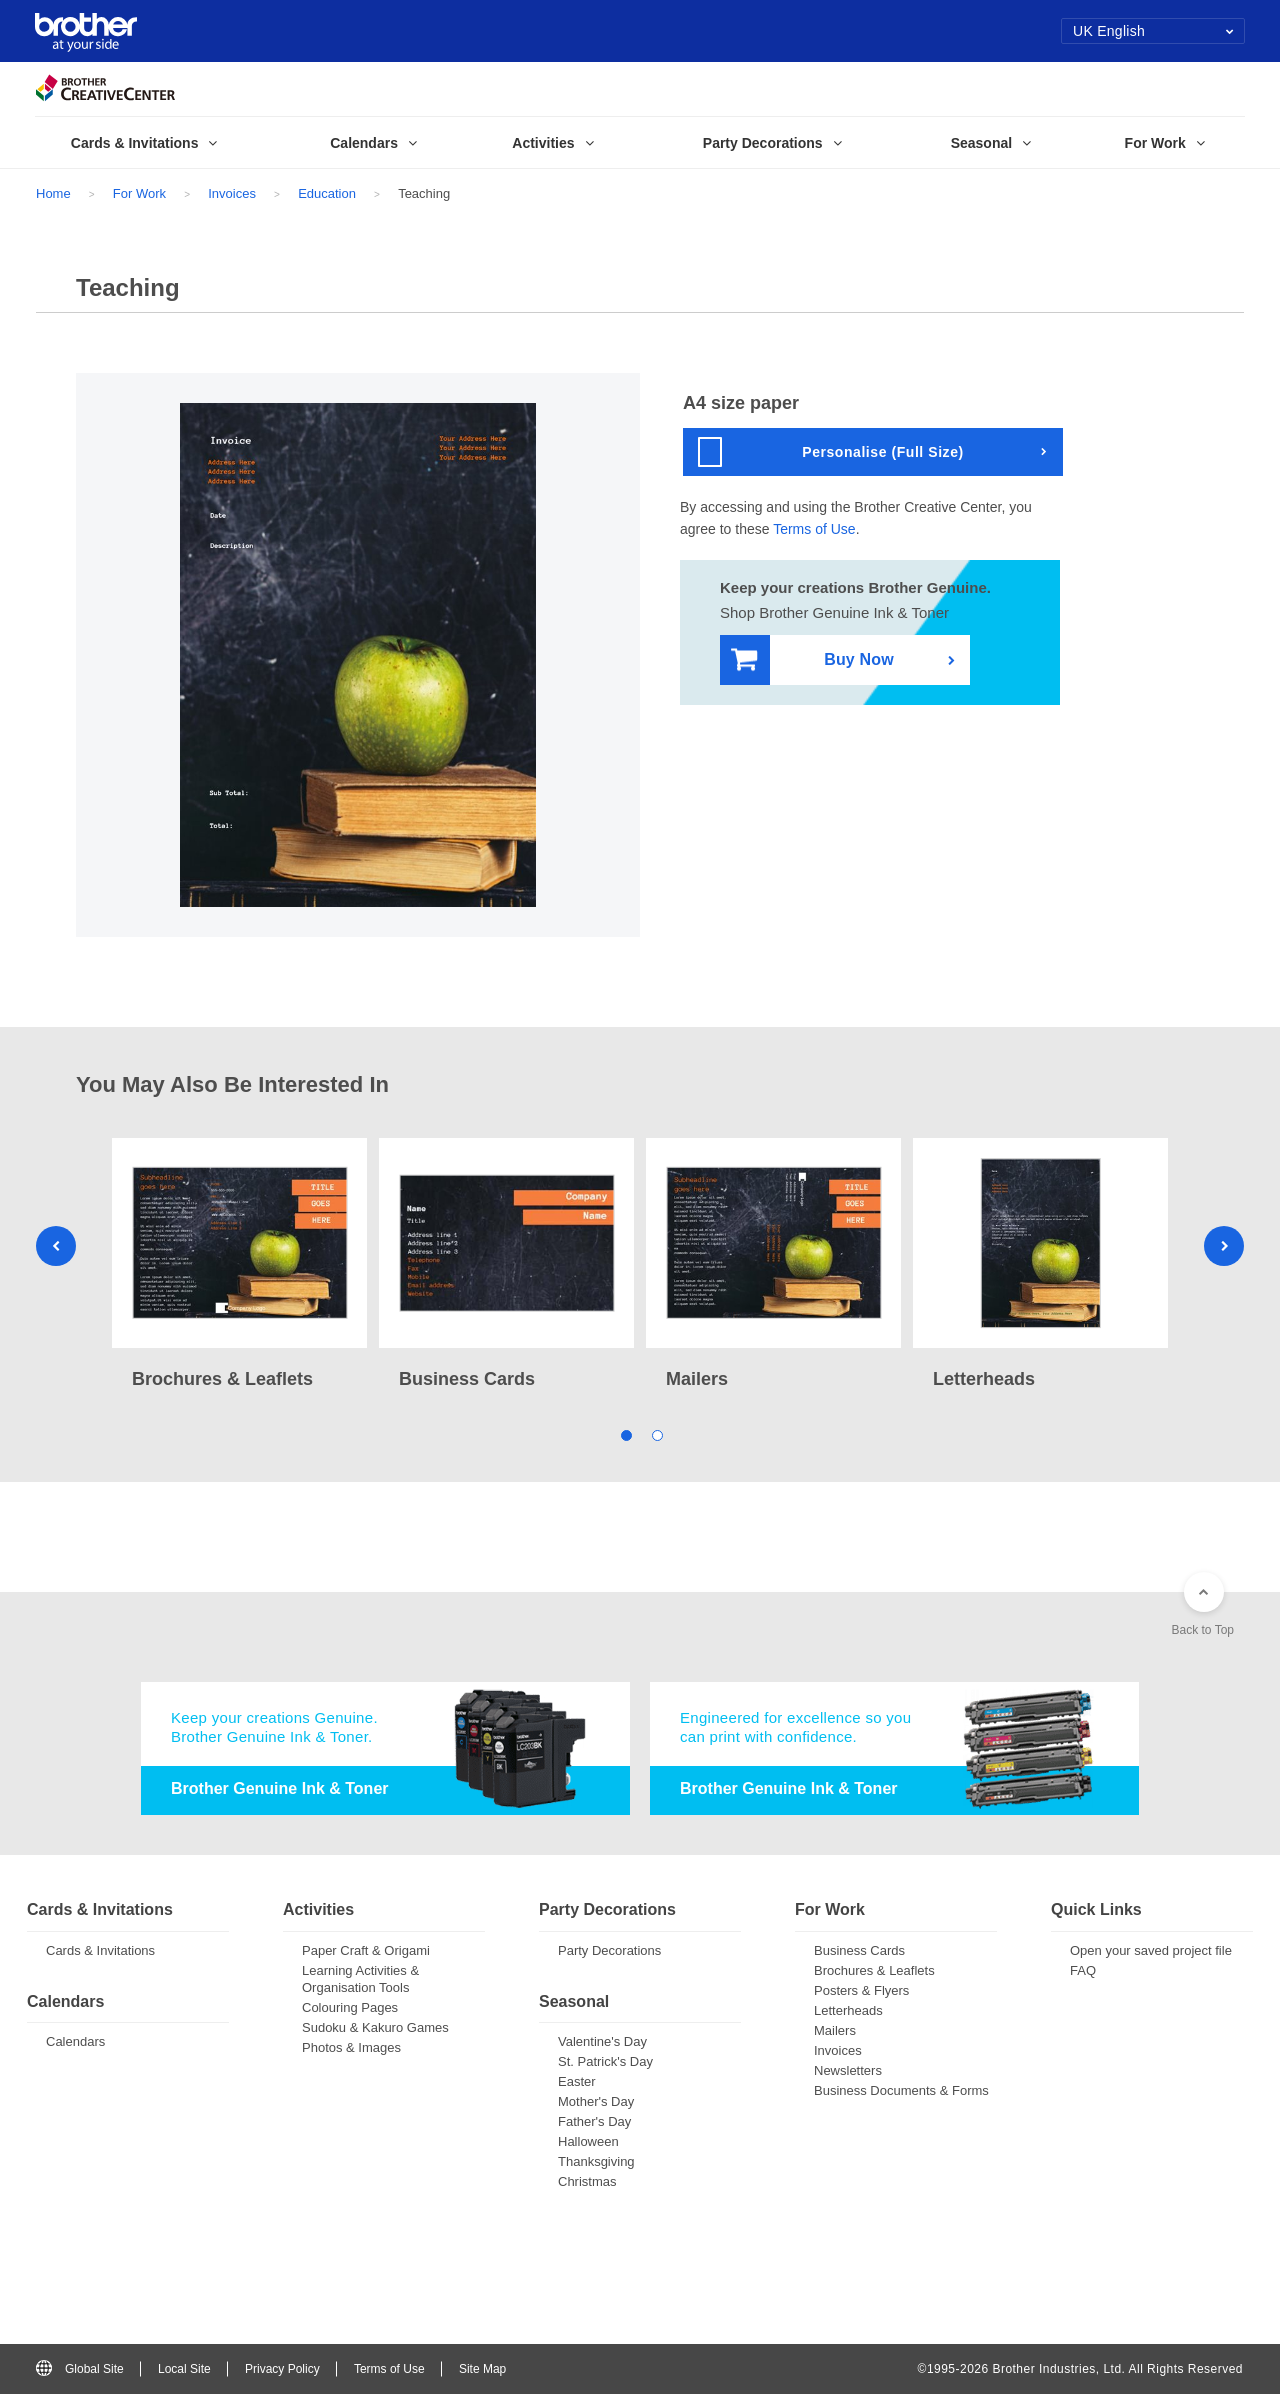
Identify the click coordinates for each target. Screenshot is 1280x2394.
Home (53, 193)
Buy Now (812, 660)
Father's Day (594, 2121)
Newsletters (848, 2070)
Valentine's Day (602, 2041)
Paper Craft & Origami (366, 1950)
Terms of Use (814, 529)
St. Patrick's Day (605, 2061)
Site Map (482, 2369)
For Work (139, 193)
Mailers (835, 2030)
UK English (1153, 31)
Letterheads (848, 2010)
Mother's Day (596, 2101)
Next (1224, 1246)
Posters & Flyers (861, 1990)
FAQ (1083, 1970)
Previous (56, 1246)
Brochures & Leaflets (874, 1970)
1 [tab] (624, 1433)
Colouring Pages (350, 2007)
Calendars (75, 2041)
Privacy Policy (282, 2369)
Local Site (184, 2369)
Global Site (80, 2369)
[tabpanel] (239, 1266)
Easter (577, 2081)
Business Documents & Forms (901, 2090)
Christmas (587, 2181)
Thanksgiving (596, 2161)
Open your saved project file (1151, 1950)
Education (327, 193)
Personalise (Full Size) (831, 452)
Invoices (232, 193)
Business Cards (859, 1950)
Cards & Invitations (100, 1950)
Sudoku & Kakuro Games (375, 2027)
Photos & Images (351, 2047)
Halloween (588, 2141)
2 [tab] (655, 1433)
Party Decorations (609, 1950)
